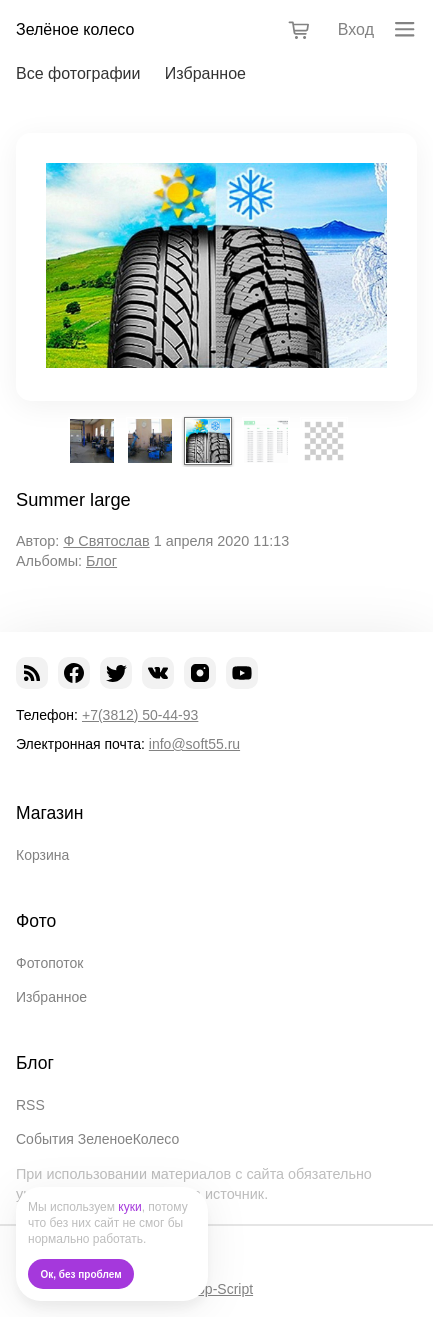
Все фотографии (78, 73)
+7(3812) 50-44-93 (140, 715)
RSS (30, 1105)
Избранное (205, 73)
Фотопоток (49, 963)
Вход (356, 29)
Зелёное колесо (75, 29)
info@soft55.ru (194, 744)
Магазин (50, 813)
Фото (36, 921)
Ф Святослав (106, 541)
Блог (101, 561)
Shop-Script (216, 1289)
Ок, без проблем (81, 1274)
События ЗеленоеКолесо (97, 1139)
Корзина (42, 855)
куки (129, 1207)
